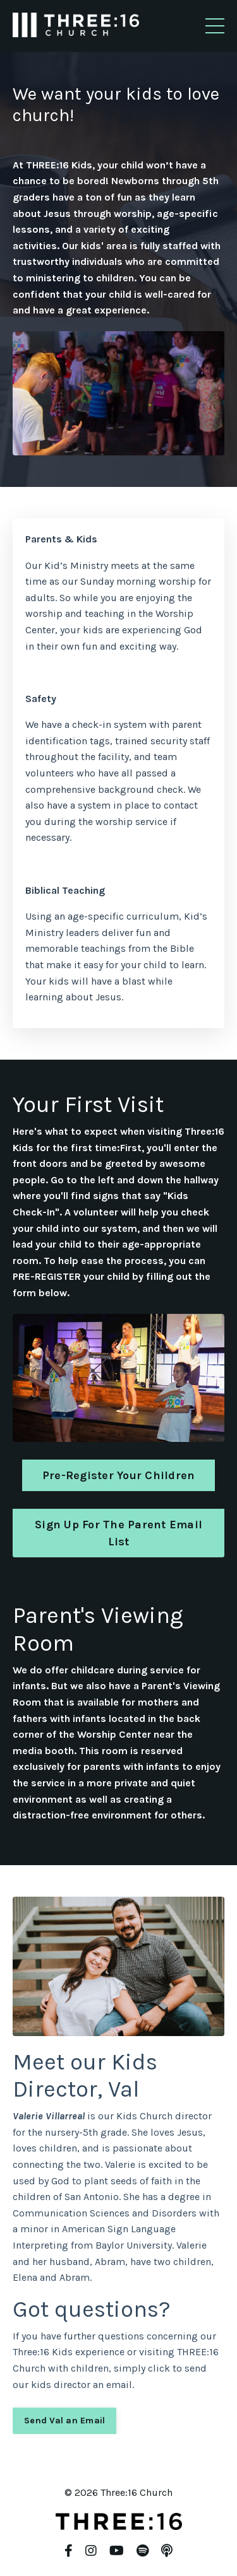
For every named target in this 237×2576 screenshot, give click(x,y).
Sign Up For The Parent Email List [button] (118, 1533)
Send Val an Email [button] (64, 2420)
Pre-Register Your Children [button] (118, 1475)
